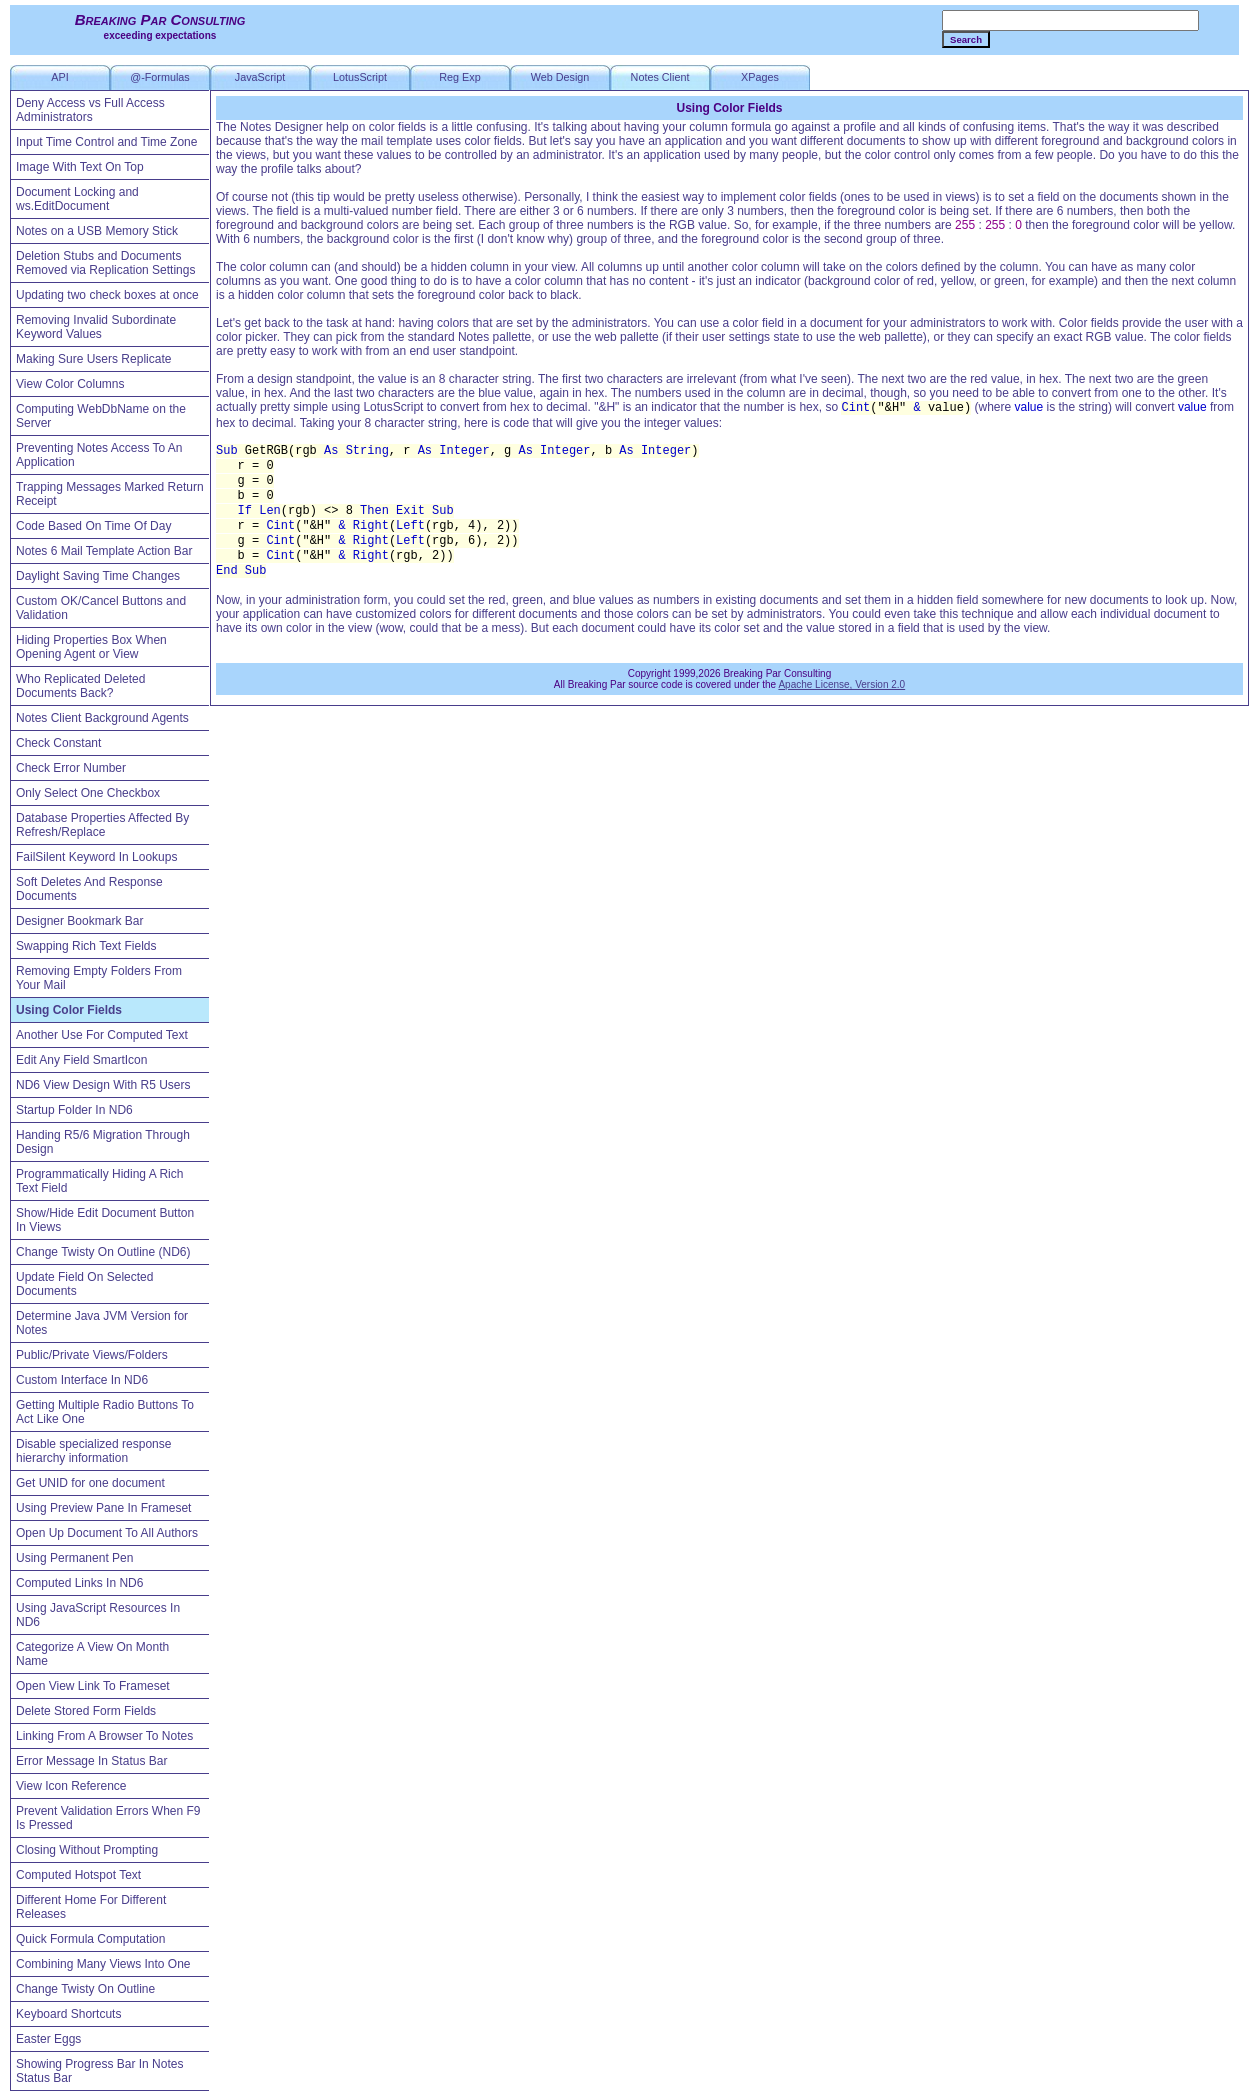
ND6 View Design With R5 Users (103, 1085)
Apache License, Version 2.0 (841, 684)
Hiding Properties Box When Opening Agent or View (91, 647)
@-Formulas (160, 77)
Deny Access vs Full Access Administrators (90, 110)
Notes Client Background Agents (102, 718)
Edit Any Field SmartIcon (81, 1060)
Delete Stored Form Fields (86, 1711)
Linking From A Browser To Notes (104, 1736)
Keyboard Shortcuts (68, 2014)
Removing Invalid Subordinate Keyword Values (96, 327)
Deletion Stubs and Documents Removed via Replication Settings (105, 263)
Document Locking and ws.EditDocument (77, 199)
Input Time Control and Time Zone (106, 142)
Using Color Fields (69, 1010)
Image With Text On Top (80, 167)
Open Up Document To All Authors (107, 1533)
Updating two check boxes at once (107, 295)
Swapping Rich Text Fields (86, 946)
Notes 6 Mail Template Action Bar (104, 551)
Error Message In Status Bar (91, 1761)
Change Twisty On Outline (85, 1989)
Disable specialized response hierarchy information (93, 1451)
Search (966, 39)
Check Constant (58, 743)
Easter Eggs (48, 2039)
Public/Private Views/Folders (92, 1355)
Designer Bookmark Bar (79, 921)
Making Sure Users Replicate (93, 359)
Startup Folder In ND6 (74, 1110)
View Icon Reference (71, 1786)
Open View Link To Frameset (93, 1686)
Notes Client (660, 77)
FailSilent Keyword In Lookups (96, 857)
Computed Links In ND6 (79, 1583)
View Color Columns (70, 384)
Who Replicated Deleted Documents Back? (80, 686)
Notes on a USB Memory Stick (97, 231)
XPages (760, 77)
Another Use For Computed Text (102, 1035)
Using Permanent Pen (74, 1558)
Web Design (560, 77)
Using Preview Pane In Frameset (103, 1508)
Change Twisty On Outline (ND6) (103, 1252)
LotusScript (360, 77)
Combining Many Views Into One (103, 1964)
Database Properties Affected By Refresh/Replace (102, 825)
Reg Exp (459, 77)
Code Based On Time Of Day (93, 526)
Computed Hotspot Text (78, 1875)
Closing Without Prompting (87, 1850)
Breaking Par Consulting (160, 19)
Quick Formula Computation (90, 1939)
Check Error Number (71, 768)
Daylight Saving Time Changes (98, 576)
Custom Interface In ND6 (82, 1380)
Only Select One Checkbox (88, 793)
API (59, 77)
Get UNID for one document (90, 1483)
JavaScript (260, 77)
